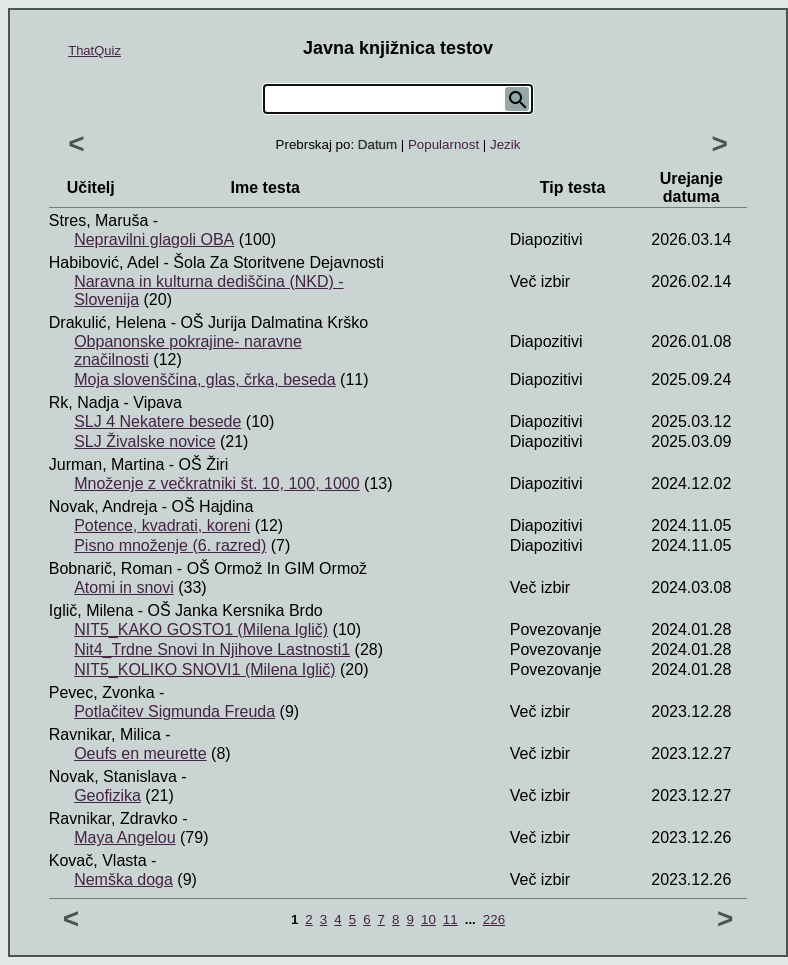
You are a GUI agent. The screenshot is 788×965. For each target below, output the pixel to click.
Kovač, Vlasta (98, 860)
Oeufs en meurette (140, 753)
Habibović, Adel (104, 262)
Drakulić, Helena (107, 322)
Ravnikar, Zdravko (113, 818)
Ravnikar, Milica (105, 734)
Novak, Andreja (103, 506)
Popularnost (443, 144)
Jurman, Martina (107, 464)
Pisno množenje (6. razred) (170, 545)
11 (450, 919)
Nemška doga (123, 879)
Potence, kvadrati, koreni (162, 525)
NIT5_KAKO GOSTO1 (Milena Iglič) (201, 629)
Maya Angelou (124, 837)
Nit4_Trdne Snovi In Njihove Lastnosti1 (212, 649)
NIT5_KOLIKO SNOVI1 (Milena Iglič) (204, 669)
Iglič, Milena (91, 610)
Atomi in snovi (124, 587)
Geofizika (107, 795)
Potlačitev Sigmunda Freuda (174, 711)
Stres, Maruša (99, 220)
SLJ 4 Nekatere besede (157, 421)
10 (428, 919)
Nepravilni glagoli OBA (154, 239)
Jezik (505, 144)
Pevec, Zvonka (102, 692)
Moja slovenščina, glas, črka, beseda (204, 379)
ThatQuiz (94, 50)
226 (494, 919)
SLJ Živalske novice (144, 441)
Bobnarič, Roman (111, 568)
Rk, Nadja (84, 402)
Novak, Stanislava (113, 776)
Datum (377, 144)
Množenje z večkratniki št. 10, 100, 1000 (217, 483)
